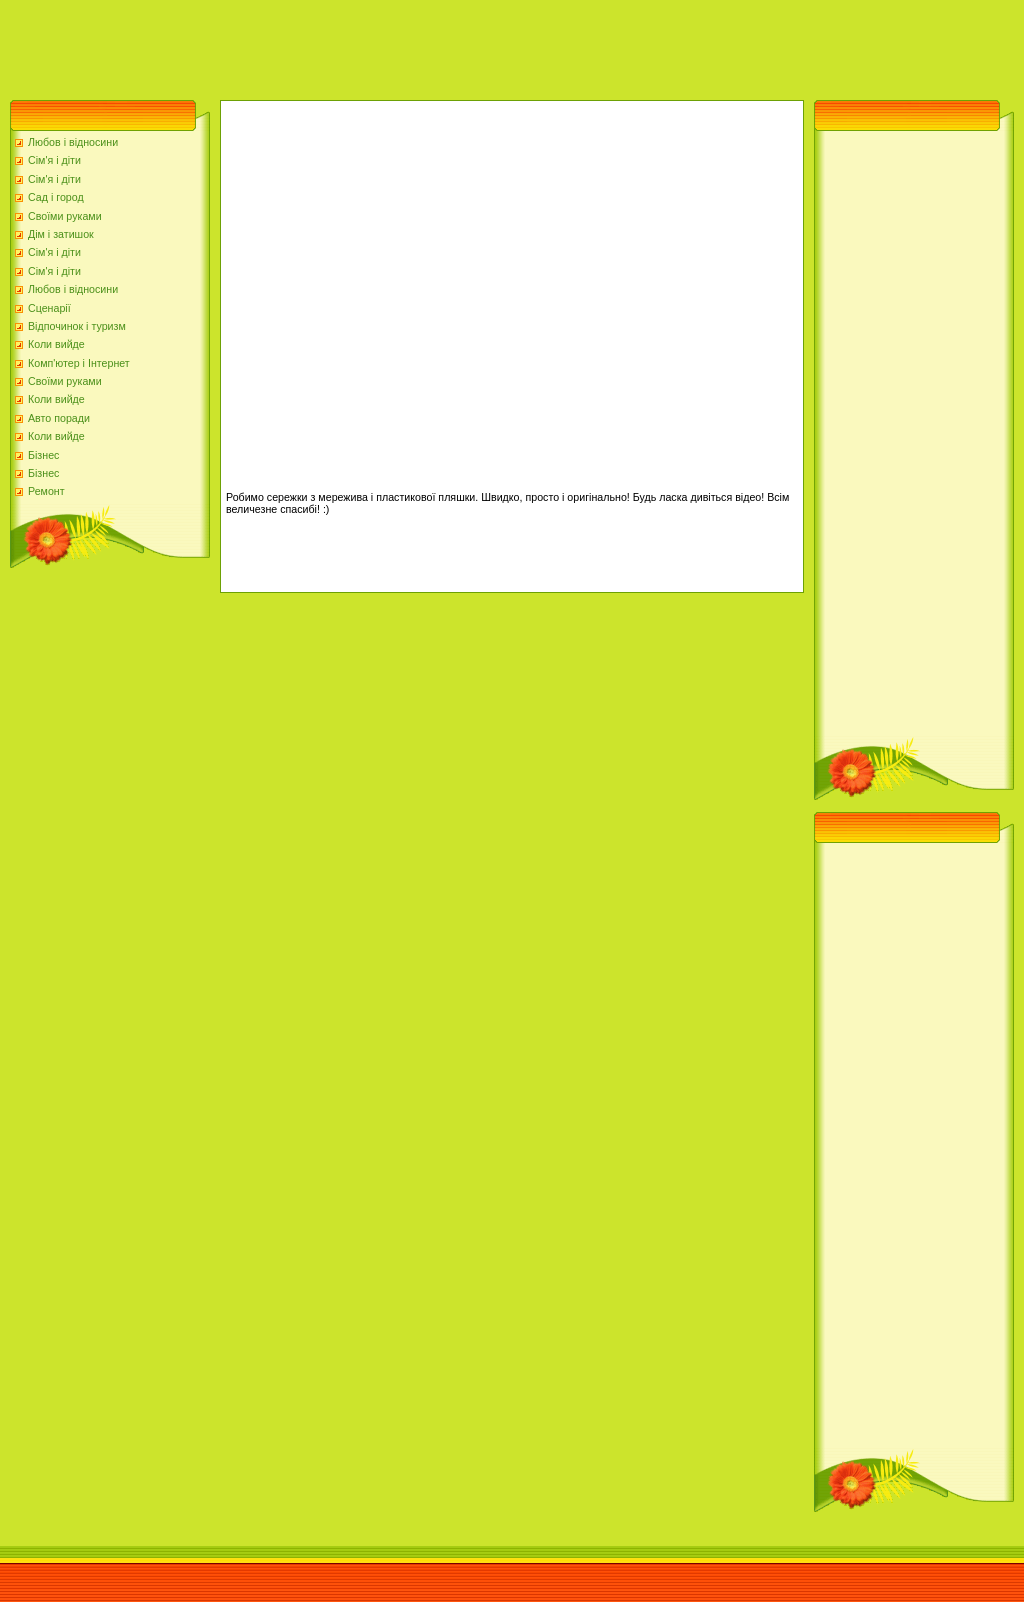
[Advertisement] (364, 45)
